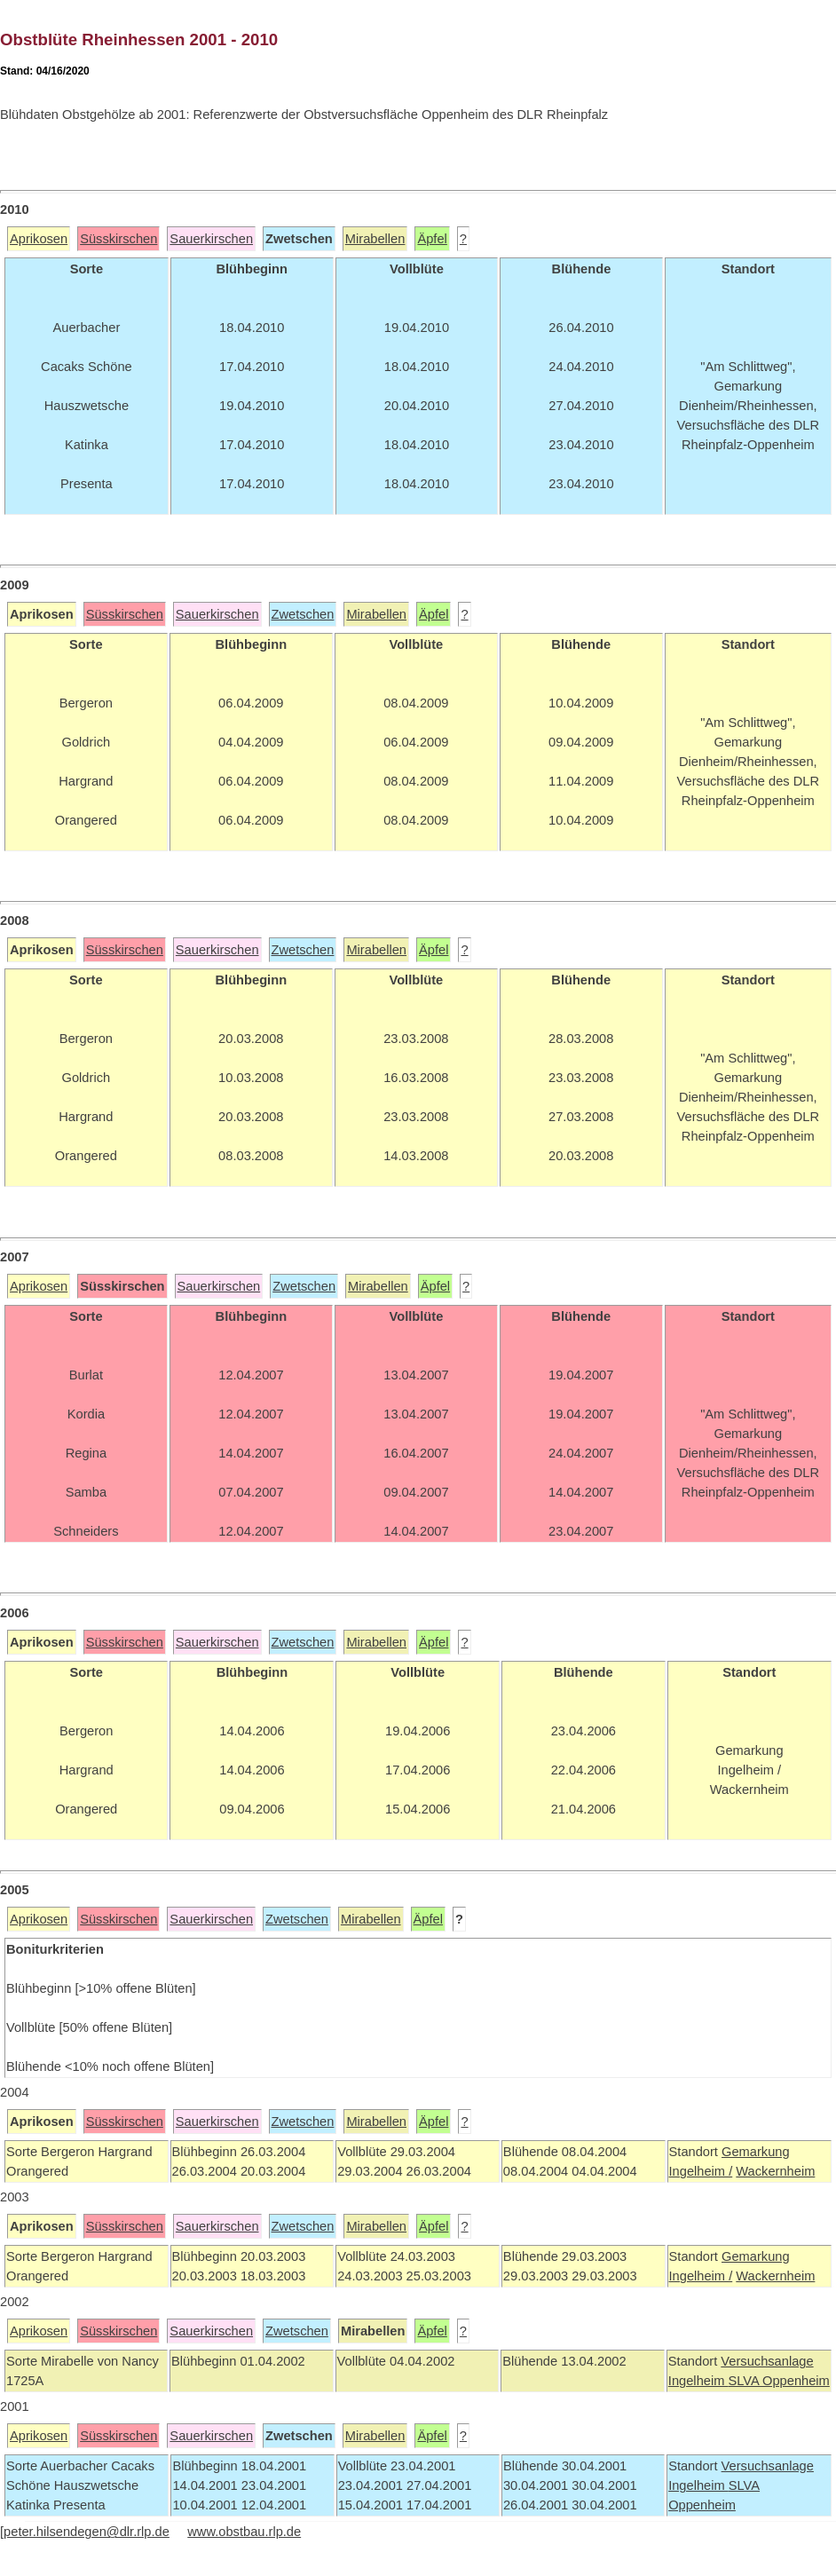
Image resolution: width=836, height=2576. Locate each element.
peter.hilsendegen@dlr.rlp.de (87, 2532)
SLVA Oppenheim (778, 2381)
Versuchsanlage (767, 2361)
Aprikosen (38, 239)
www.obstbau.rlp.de (244, 2532)
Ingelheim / (701, 2171)
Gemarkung (756, 2152)
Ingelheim (698, 2381)
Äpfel (431, 239)
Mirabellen (375, 239)
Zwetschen (303, 614)
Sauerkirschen (211, 239)
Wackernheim (775, 2171)
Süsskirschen (118, 239)
